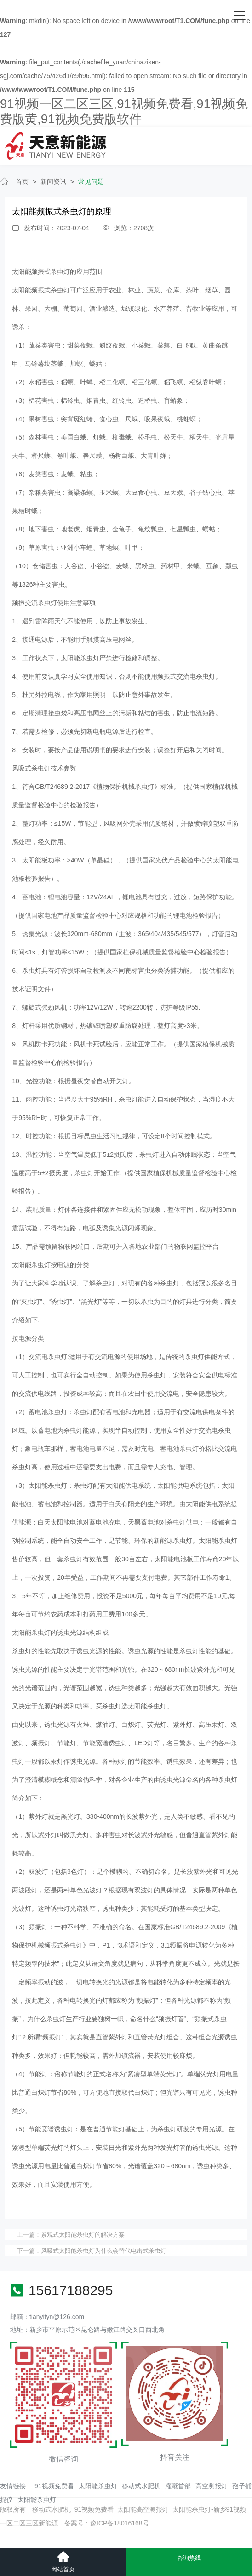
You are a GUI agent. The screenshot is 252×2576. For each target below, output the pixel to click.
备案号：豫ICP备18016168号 (106, 2523)
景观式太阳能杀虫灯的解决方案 (83, 2234)
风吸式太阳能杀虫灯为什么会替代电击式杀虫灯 (103, 2250)
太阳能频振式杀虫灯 (41, 271)
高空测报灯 (211, 2486)
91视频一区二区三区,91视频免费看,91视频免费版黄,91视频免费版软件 (124, 111)
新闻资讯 (53, 181)
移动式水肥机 (141, 2486)
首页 (22, 181)
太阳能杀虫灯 (98, 2486)
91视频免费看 (54, 2486)
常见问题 (91, 181)
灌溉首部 (178, 2486)
